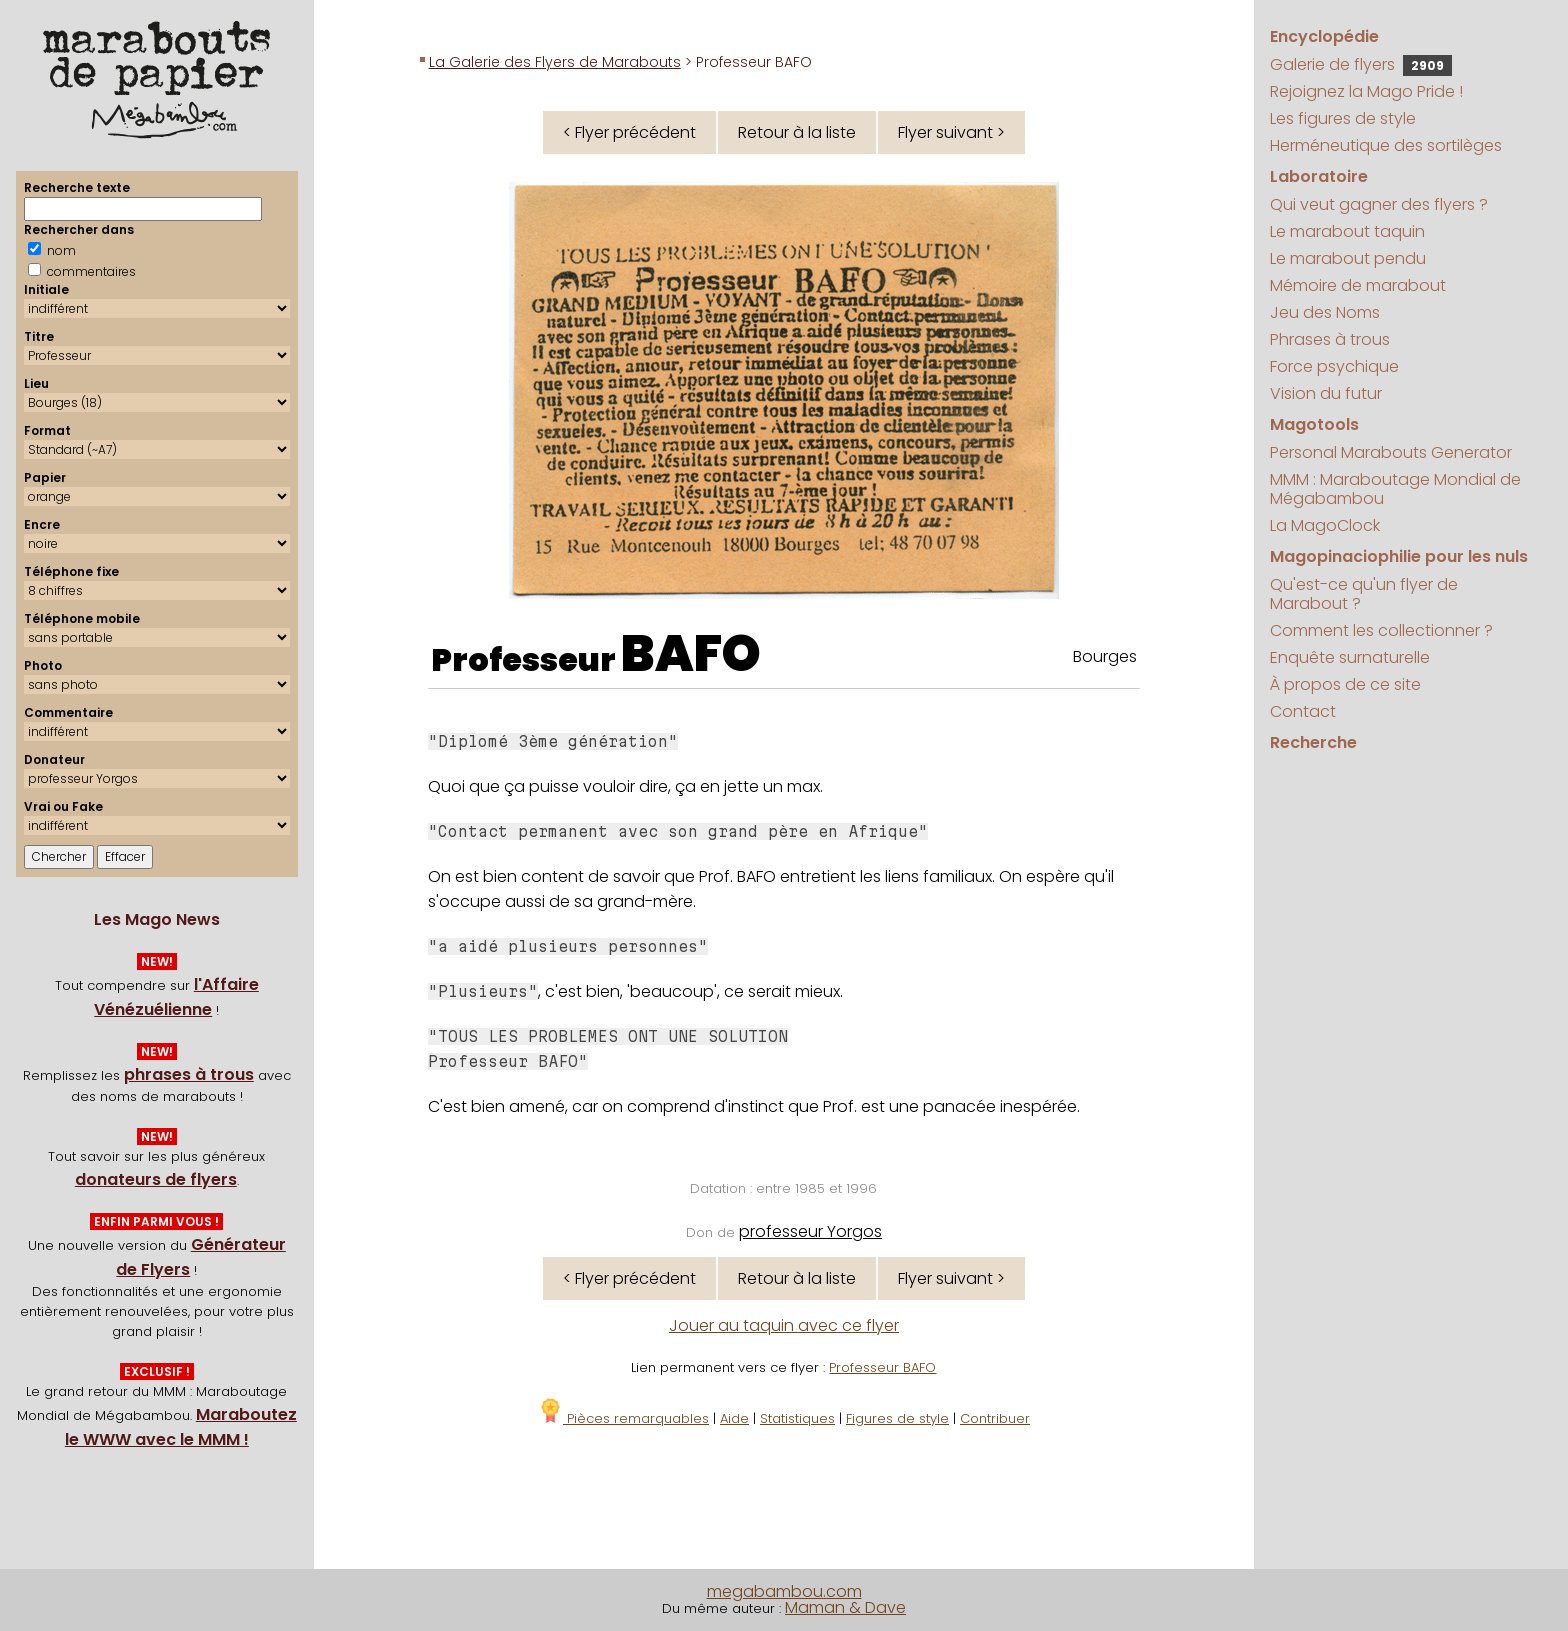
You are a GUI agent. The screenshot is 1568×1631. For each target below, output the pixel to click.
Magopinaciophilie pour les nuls (1399, 556)
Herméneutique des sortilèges (1386, 145)
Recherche (1313, 742)
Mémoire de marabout (1358, 285)
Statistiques (797, 1418)
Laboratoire (1319, 176)
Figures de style (897, 1418)
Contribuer (995, 1418)
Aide (734, 1418)
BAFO (691, 654)
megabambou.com (784, 1591)
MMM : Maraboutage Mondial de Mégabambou (1395, 489)
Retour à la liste (797, 132)
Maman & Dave (845, 1607)
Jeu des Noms (1325, 312)
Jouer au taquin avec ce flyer (784, 1325)
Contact (1303, 711)
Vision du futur (1326, 393)
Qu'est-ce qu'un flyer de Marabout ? (1364, 594)
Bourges (1105, 656)
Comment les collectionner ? (1381, 630)
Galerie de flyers (1361, 64)
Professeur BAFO (882, 1367)
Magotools (1314, 424)
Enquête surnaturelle (1350, 657)
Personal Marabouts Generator (1391, 452)
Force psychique (1334, 366)
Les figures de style (1343, 118)
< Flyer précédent (629, 132)
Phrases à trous (1330, 339)
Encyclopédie (1324, 36)
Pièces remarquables (623, 1418)
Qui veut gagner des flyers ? (1379, 204)
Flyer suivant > (951, 132)
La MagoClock (1325, 525)
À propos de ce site (1345, 684)
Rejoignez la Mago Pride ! (1366, 91)
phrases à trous (189, 1074)
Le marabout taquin (1347, 231)
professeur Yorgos (810, 1231)
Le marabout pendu (1348, 258)
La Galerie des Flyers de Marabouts (555, 62)
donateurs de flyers (156, 1179)
